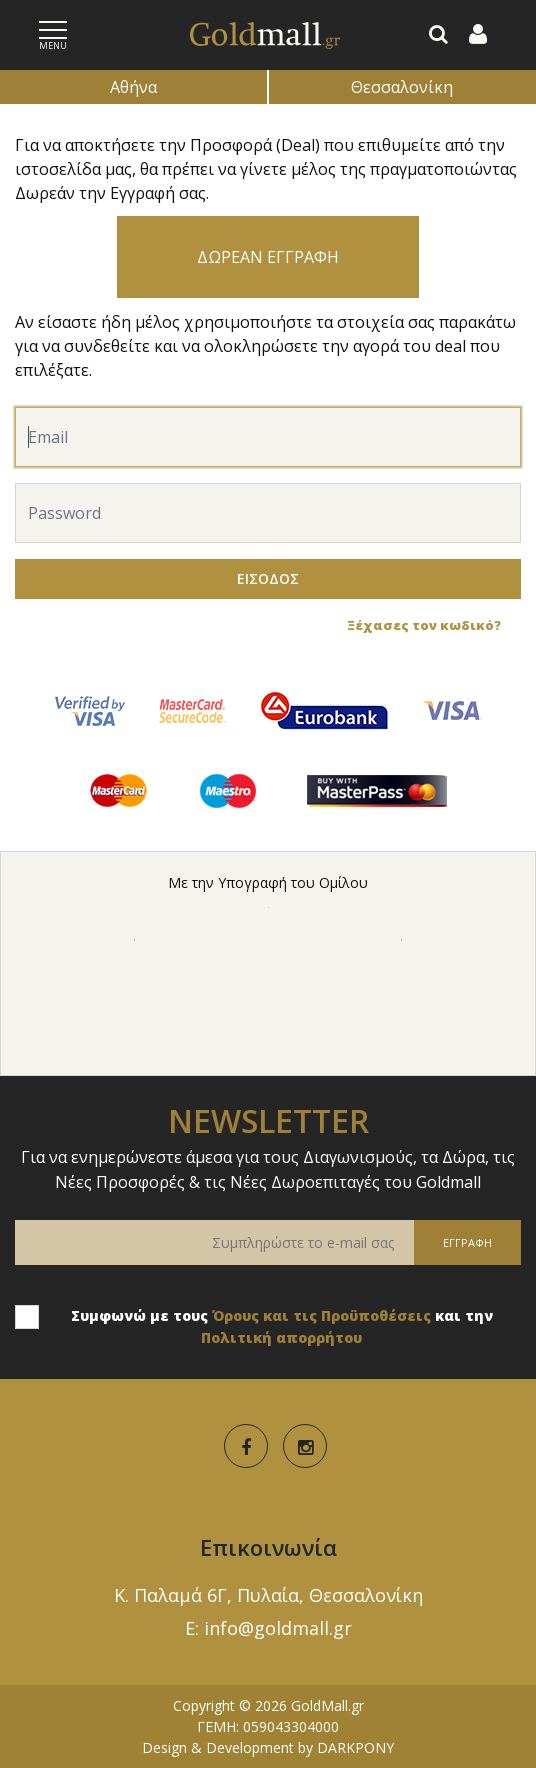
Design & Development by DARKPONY (268, 1747)
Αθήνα (133, 87)
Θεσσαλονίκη (402, 87)
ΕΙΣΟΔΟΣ (268, 578)
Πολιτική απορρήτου (281, 1337)
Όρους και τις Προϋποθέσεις (321, 1315)
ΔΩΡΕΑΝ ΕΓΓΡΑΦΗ (268, 257)
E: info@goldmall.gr (268, 1628)
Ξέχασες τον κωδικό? (424, 625)
